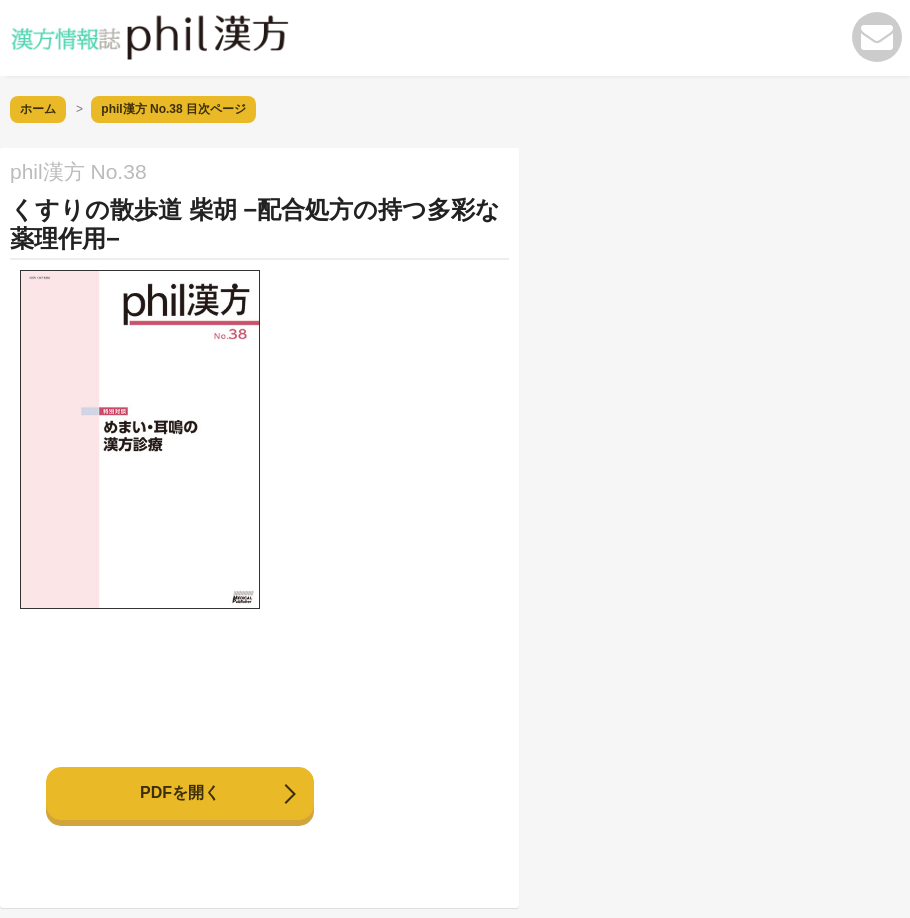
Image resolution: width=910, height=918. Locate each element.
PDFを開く (180, 792)
